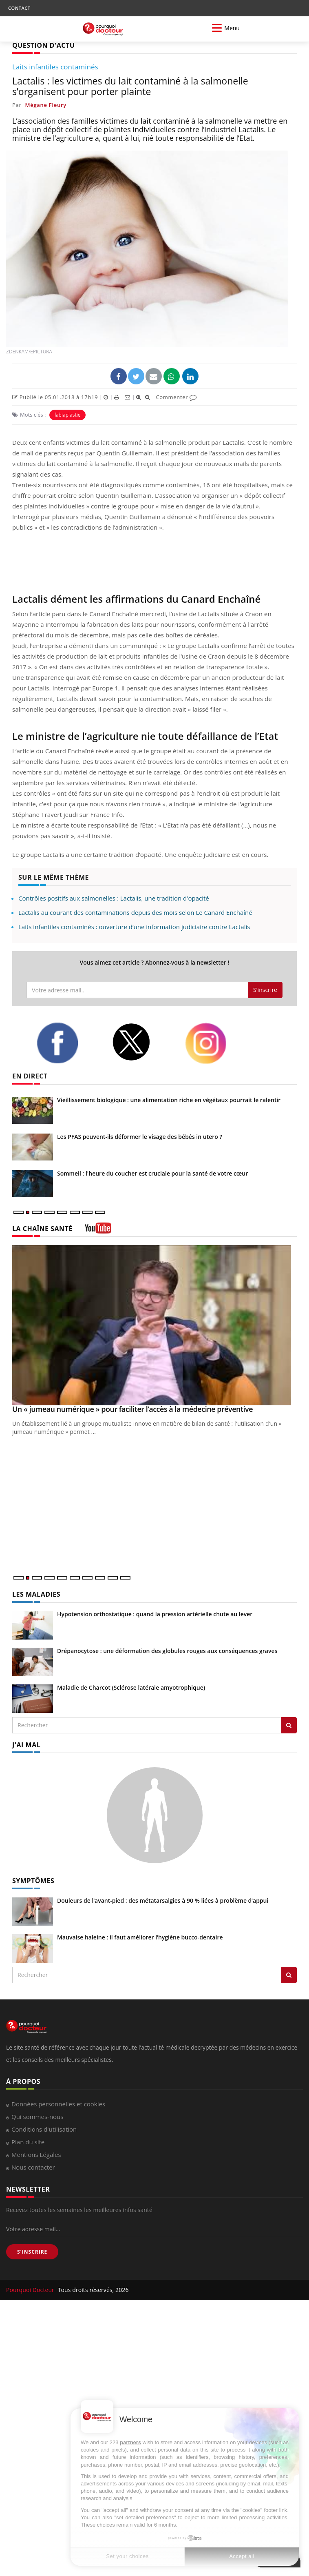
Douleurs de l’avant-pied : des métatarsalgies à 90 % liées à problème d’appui (162, 1900)
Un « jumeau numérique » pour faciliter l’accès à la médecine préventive (132, 1409)
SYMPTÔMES (33, 1880)
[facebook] (68, 1043)
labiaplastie (68, 414)
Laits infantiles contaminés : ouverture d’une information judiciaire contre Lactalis (134, 927)
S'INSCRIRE (32, 2251)
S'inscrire (265, 990)
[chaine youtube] (98, 1230)
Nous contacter (33, 2167)
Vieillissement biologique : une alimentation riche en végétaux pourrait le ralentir (168, 1100)
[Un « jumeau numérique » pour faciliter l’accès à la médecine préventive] (154, 1325)
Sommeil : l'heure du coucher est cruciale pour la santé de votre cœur (152, 1173)
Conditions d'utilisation (44, 2129)
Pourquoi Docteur (31, 2290)
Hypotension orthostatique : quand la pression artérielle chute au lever (154, 1614)
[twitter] (142, 1042)
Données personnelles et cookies (58, 2104)
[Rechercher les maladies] (289, 1725)
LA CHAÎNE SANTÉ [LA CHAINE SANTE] (42, 1228)
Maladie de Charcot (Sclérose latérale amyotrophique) (131, 1687)
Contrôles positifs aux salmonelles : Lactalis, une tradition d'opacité (113, 898)
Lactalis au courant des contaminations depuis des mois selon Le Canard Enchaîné (135, 912)
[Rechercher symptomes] (289, 1975)
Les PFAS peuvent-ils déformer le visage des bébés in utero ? (139, 1136)
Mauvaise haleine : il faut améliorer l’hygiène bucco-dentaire (140, 1937)
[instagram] (216, 1043)
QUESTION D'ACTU (43, 45)
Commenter (176, 397)
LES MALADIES (36, 1594)
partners (130, 2442)
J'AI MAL (26, 1744)
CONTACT (19, 8)
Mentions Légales (36, 2154)
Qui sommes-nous (37, 2116)
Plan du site (27, 2142)
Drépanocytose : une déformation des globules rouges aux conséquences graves (167, 1651)
